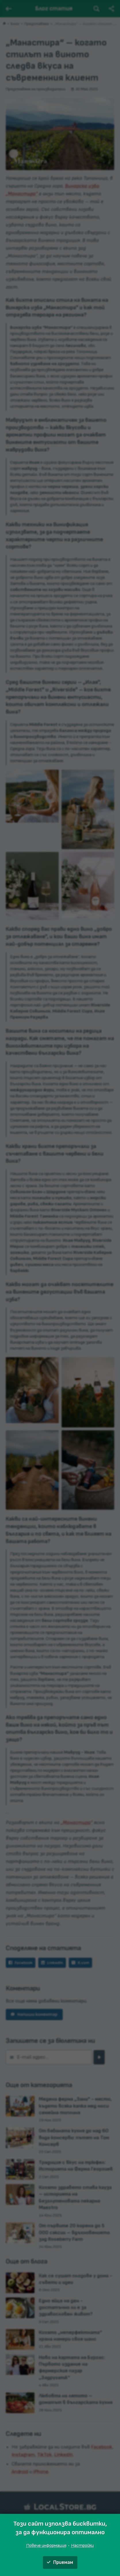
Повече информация (46, 2545)
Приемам (60, 2562)
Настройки (82, 2545)
